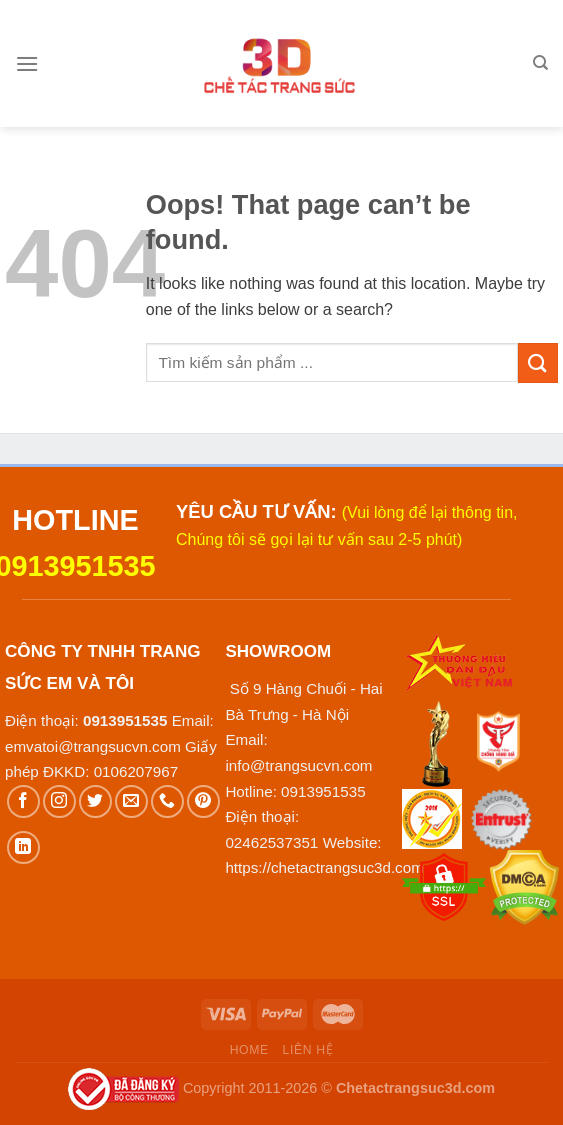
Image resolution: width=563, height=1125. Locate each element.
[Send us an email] (131, 801)
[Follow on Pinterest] (203, 801)
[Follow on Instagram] (59, 801)
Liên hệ (308, 1050)
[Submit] (538, 362)
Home (249, 1050)
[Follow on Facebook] (23, 801)
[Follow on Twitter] (95, 801)
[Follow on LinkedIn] (23, 847)
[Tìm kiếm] (540, 63)
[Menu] (27, 63)
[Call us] (167, 801)
